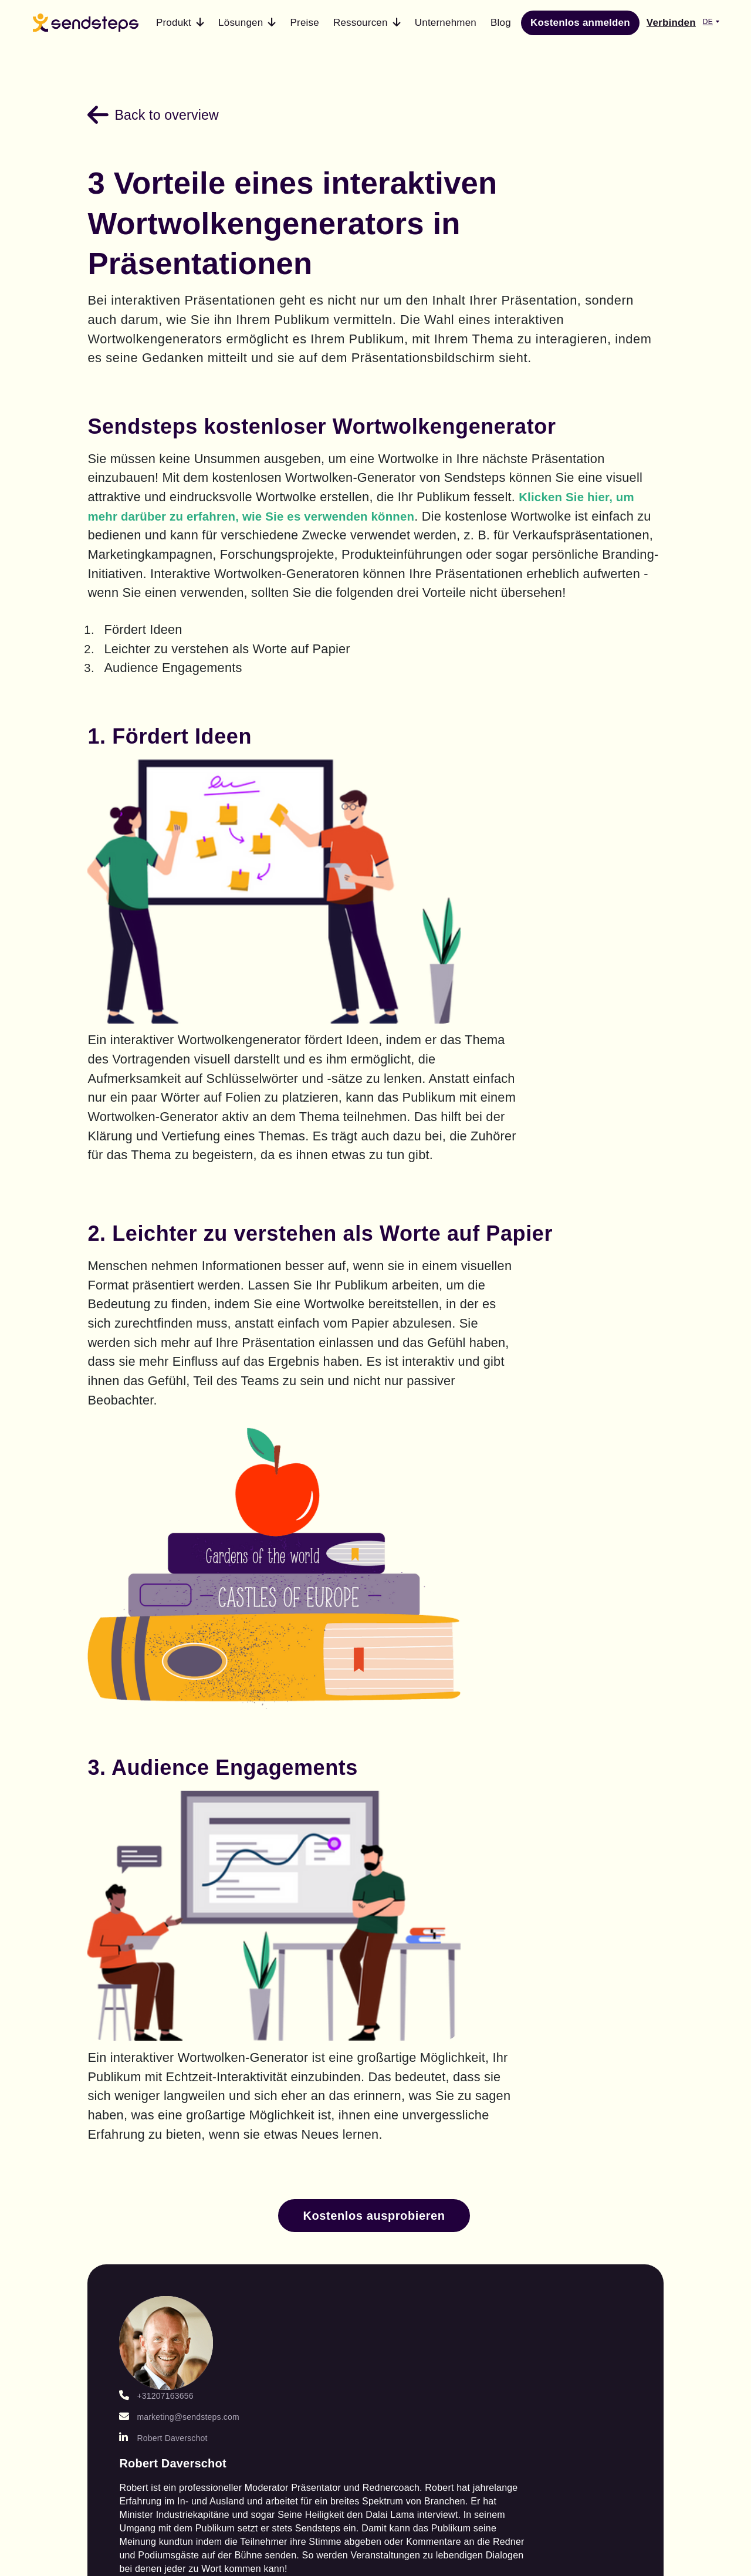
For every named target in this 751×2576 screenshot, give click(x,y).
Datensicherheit (611, 2177)
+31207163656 (198, 1689)
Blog (422, 2040)
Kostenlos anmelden (580, 22)
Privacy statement (632, 2396)
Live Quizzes (124, 2318)
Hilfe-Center (442, 2085)
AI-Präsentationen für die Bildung (298, 2086)
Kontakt (590, 2040)
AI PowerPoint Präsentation (127, 2086)
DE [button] (708, 22)
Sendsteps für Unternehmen (127, 2241)
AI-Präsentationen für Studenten (298, 2048)
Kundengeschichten (462, 2063)
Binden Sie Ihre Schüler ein (291, 2203)
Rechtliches (601, 2131)
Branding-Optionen (140, 2156)
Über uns (594, 2063)
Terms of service (505, 2396)
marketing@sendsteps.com (221, 1710)
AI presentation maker (130, 2048)
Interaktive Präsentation (123, 2125)
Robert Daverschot (205, 1731)
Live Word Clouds (137, 2295)
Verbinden (671, 22)
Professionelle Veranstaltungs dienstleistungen (133, 2195)
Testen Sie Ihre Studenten (290, 2164)
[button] (180, 23)
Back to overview (181, 107)
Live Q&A (115, 2272)
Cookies (591, 2154)
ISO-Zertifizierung (617, 2200)
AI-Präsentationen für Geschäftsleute (298, 2125)
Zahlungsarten (608, 2108)
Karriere (591, 2085)
